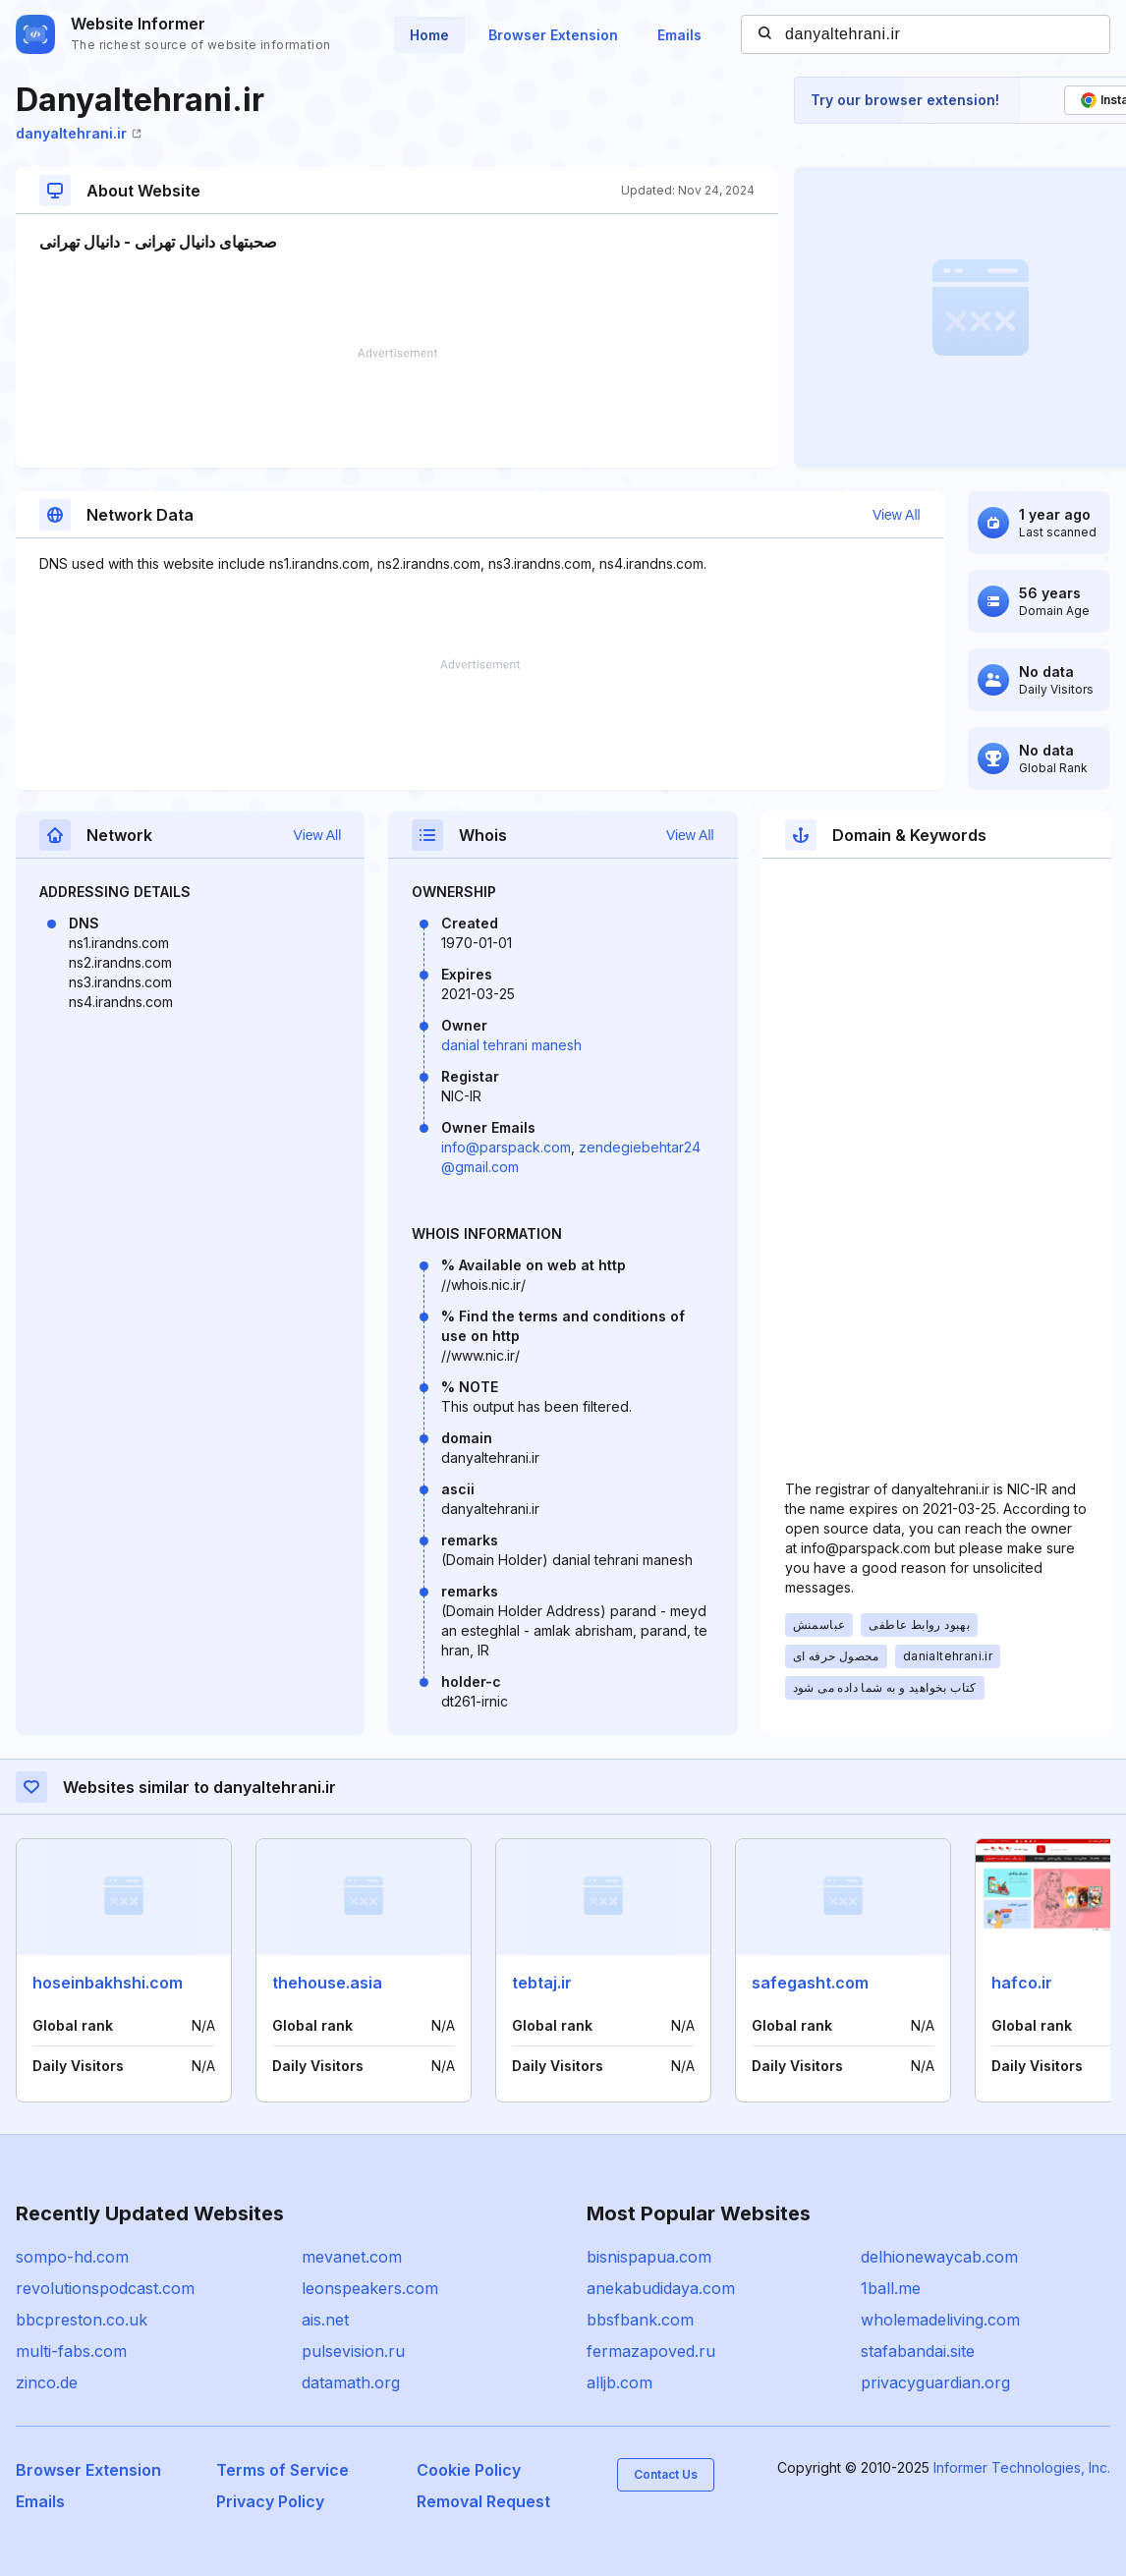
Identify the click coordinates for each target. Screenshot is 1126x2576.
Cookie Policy (469, 2470)
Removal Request (483, 2501)
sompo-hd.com (72, 2257)
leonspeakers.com (370, 2288)
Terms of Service (282, 2470)
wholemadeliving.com (940, 2319)
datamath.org (351, 2382)
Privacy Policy (270, 2501)
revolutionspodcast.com (105, 2288)
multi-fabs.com (71, 2351)
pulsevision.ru (353, 2351)
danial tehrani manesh (511, 1044)
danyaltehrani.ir (78, 133)
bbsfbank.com (640, 2319)
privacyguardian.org (935, 2382)
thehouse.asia (327, 1982)
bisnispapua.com (649, 2257)
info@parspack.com (506, 1147)
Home (429, 35)
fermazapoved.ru (651, 2351)
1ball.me (891, 2288)
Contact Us (666, 2474)
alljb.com (619, 2382)
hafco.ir (1021, 1982)
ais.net (325, 2319)
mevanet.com (352, 2257)
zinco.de (47, 2382)
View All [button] (897, 515)
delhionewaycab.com (939, 2257)
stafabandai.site (918, 2351)
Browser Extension (553, 35)
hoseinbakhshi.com (107, 1982)
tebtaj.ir (542, 1982)
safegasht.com (810, 1982)
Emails (679, 35)
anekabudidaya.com (661, 2288)
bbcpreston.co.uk (81, 2319)
